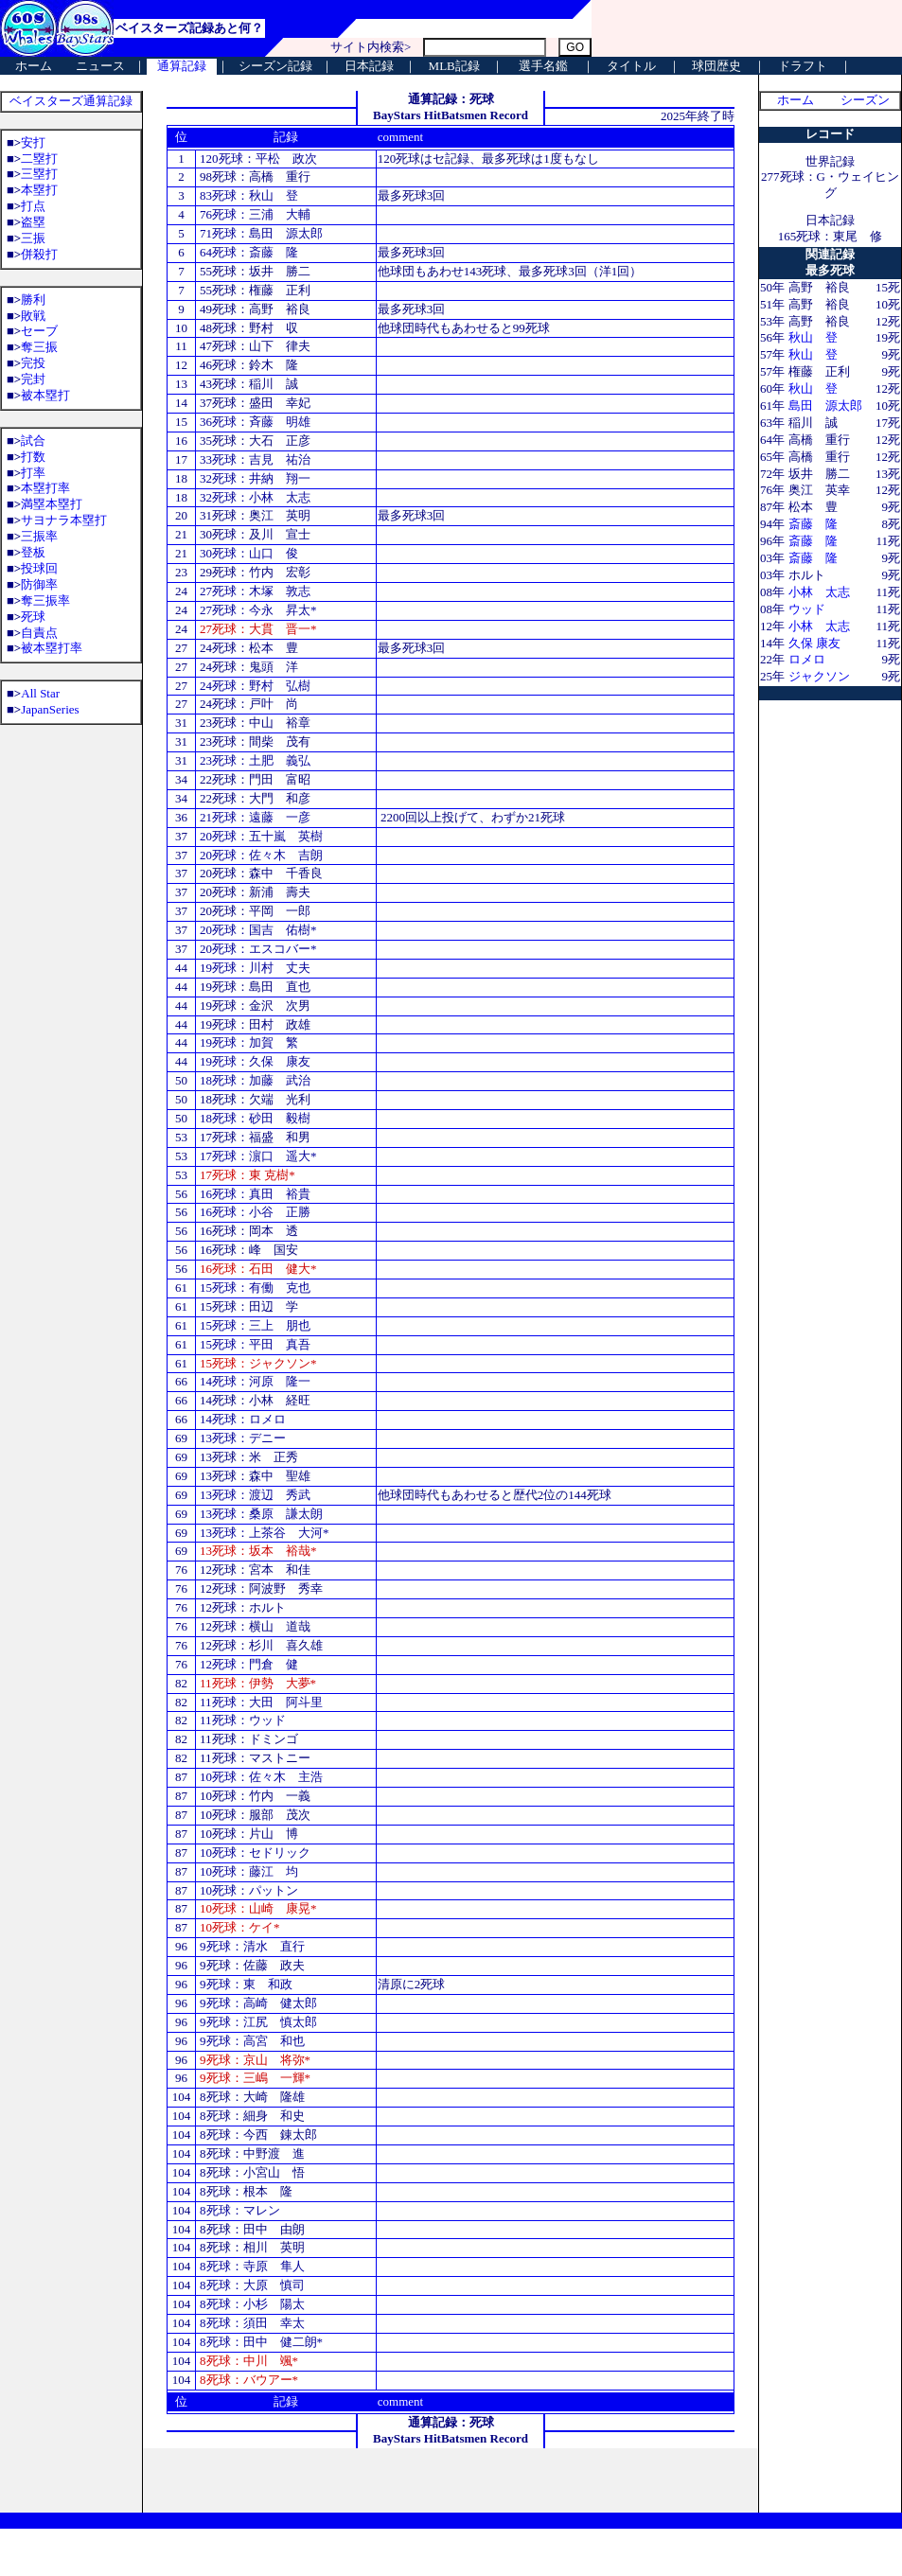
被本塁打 (45, 395)
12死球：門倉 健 (247, 1664)
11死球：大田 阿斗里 (260, 1702)
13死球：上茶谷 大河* (264, 1533)
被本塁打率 (51, 648)
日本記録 (369, 66)
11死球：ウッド (241, 1720)
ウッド (806, 609)
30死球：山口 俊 (249, 553)
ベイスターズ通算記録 (71, 101)
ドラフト (802, 66)
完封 (33, 379)
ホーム (33, 66)
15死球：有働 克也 (253, 1287)
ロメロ (806, 659)
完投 (33, 363)
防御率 (39, 584)
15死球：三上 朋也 (255, 1325)
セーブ (39, 331)
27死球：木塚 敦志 (253, 591)
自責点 (39, 633)
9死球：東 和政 (244, 1984)
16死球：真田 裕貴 (253, 1194)
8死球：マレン (238, 2210)
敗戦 (33, 316)
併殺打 (39, 254)
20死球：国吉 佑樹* (258, 930)
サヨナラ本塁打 (64, 520)
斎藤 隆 (813, 524)
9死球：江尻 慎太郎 (258, 2022)
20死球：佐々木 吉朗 (260, 855)
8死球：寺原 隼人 (251, 2266)
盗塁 (33, 222)
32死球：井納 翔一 (255, 478)
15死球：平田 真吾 (255, 1344)
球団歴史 (716, 66)
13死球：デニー (241, 1438)
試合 (33, 440)
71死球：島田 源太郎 (260, 233)
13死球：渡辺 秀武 (253, 1495)
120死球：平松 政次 (257, 158)
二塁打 (39, 158)
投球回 (39, 568)
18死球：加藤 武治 (253, 1080)
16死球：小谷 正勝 (253, 1212)
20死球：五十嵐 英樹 (260, 836)
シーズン (865, 100)
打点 (33, 206)
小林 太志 (819, 592)
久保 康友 (814, 643)
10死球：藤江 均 (247, 1871)
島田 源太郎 (825, 405)
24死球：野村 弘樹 (253, 686)
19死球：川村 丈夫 (253, 968)
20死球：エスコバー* (258, 949)
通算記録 (181, 66)
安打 (33, 142)
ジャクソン (819, 676)
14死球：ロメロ (243, 1419)
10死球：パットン (249, 1890)
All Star (40, 693)
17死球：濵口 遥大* (258, 1156)
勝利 (33, 299)
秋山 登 (813, 337)
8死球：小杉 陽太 (252, 2304)
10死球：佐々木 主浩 (260, 1777)
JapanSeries (50, 709)
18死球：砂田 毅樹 (255, 1118)
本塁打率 (45, 488)
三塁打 (39, 174)
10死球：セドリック (253, 1852)
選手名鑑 (543, 66)
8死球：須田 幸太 (252, 2323)
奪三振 (39, 347)
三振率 (39, 536)
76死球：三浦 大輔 (253, 214)
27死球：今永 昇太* (258, 610)
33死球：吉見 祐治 (253, 459)
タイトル (631, 66)
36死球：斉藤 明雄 (253, 422)
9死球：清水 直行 (251, 1946)
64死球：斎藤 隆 (247, 252)
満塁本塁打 (51, 504)
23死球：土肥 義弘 (253, 760)
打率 (33, 473)
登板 (33, 552)
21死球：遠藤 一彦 (253, 817)
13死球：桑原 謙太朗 (261, 1514)
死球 (33, 616)
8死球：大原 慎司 (252, 2285)
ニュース (100, 66)
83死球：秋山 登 (247, 195)
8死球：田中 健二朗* (261, 2342)
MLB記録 (454, 66)
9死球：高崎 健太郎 (258, 2003)
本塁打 (39, 190)
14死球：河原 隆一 (253, 1381)
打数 (33, 457)
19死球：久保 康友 (255, 1061)
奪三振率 (45, 600)
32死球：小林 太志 (255, 497)
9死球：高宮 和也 (251, 2041)
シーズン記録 (275, 66)
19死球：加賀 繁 (249, 1042)
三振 (33, 238)
